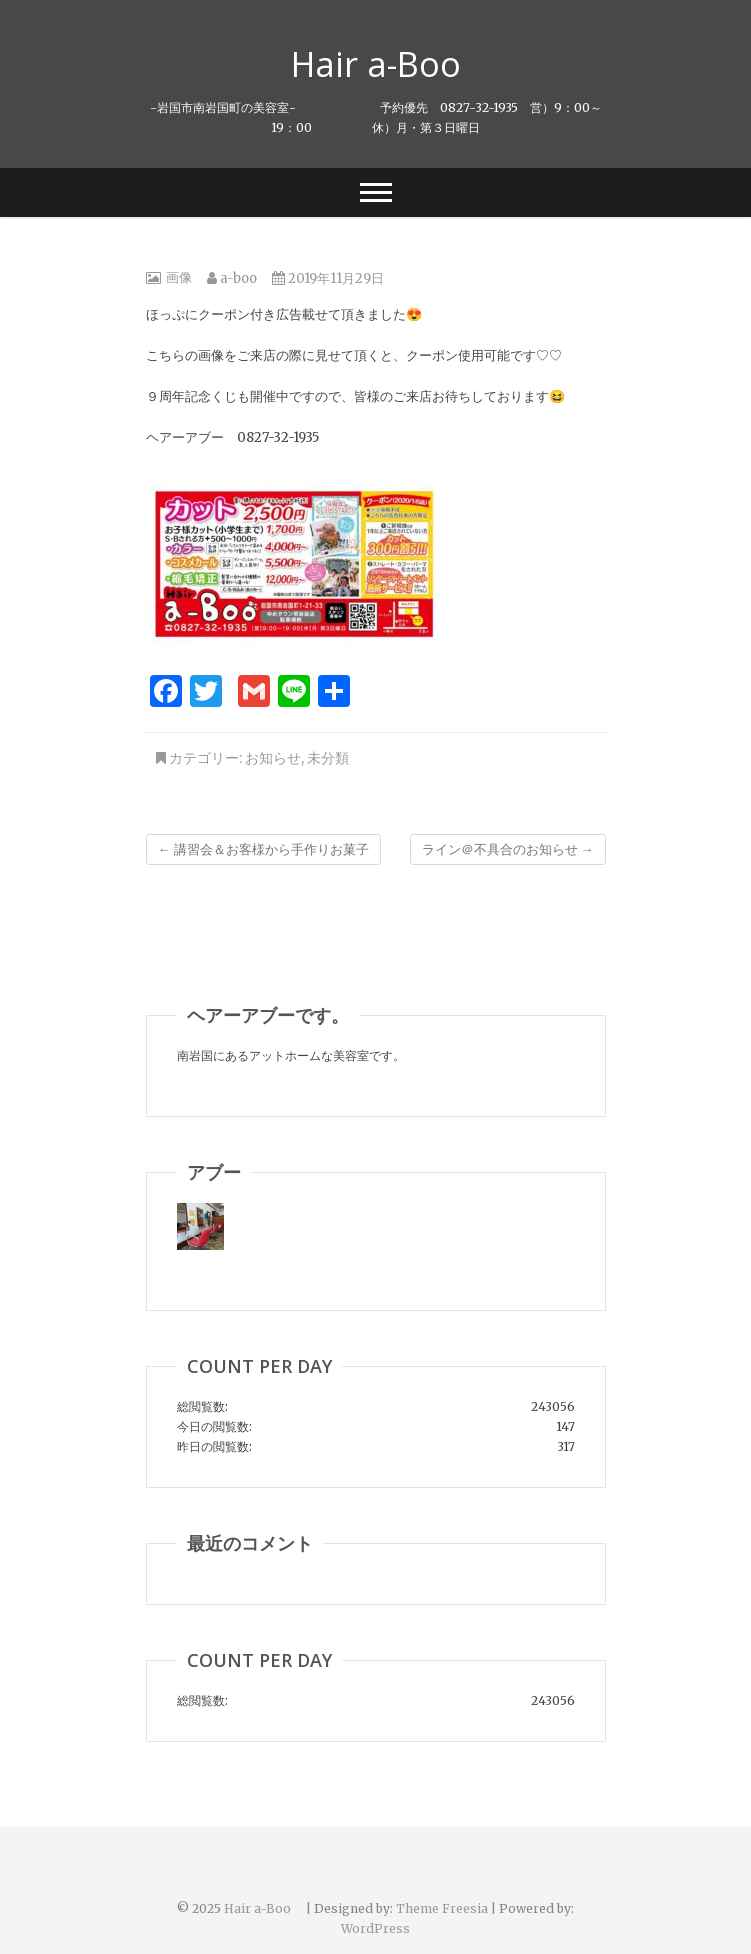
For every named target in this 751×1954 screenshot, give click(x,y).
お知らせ (273, 758)
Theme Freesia (442, 1908)
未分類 (328, 758)
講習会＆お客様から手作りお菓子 (263, 849)
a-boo (232, 278)
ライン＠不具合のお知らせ (508, 849)
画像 (179, 277)
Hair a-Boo (393, 64)
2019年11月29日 (328, 278)
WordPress (375, 1928)
